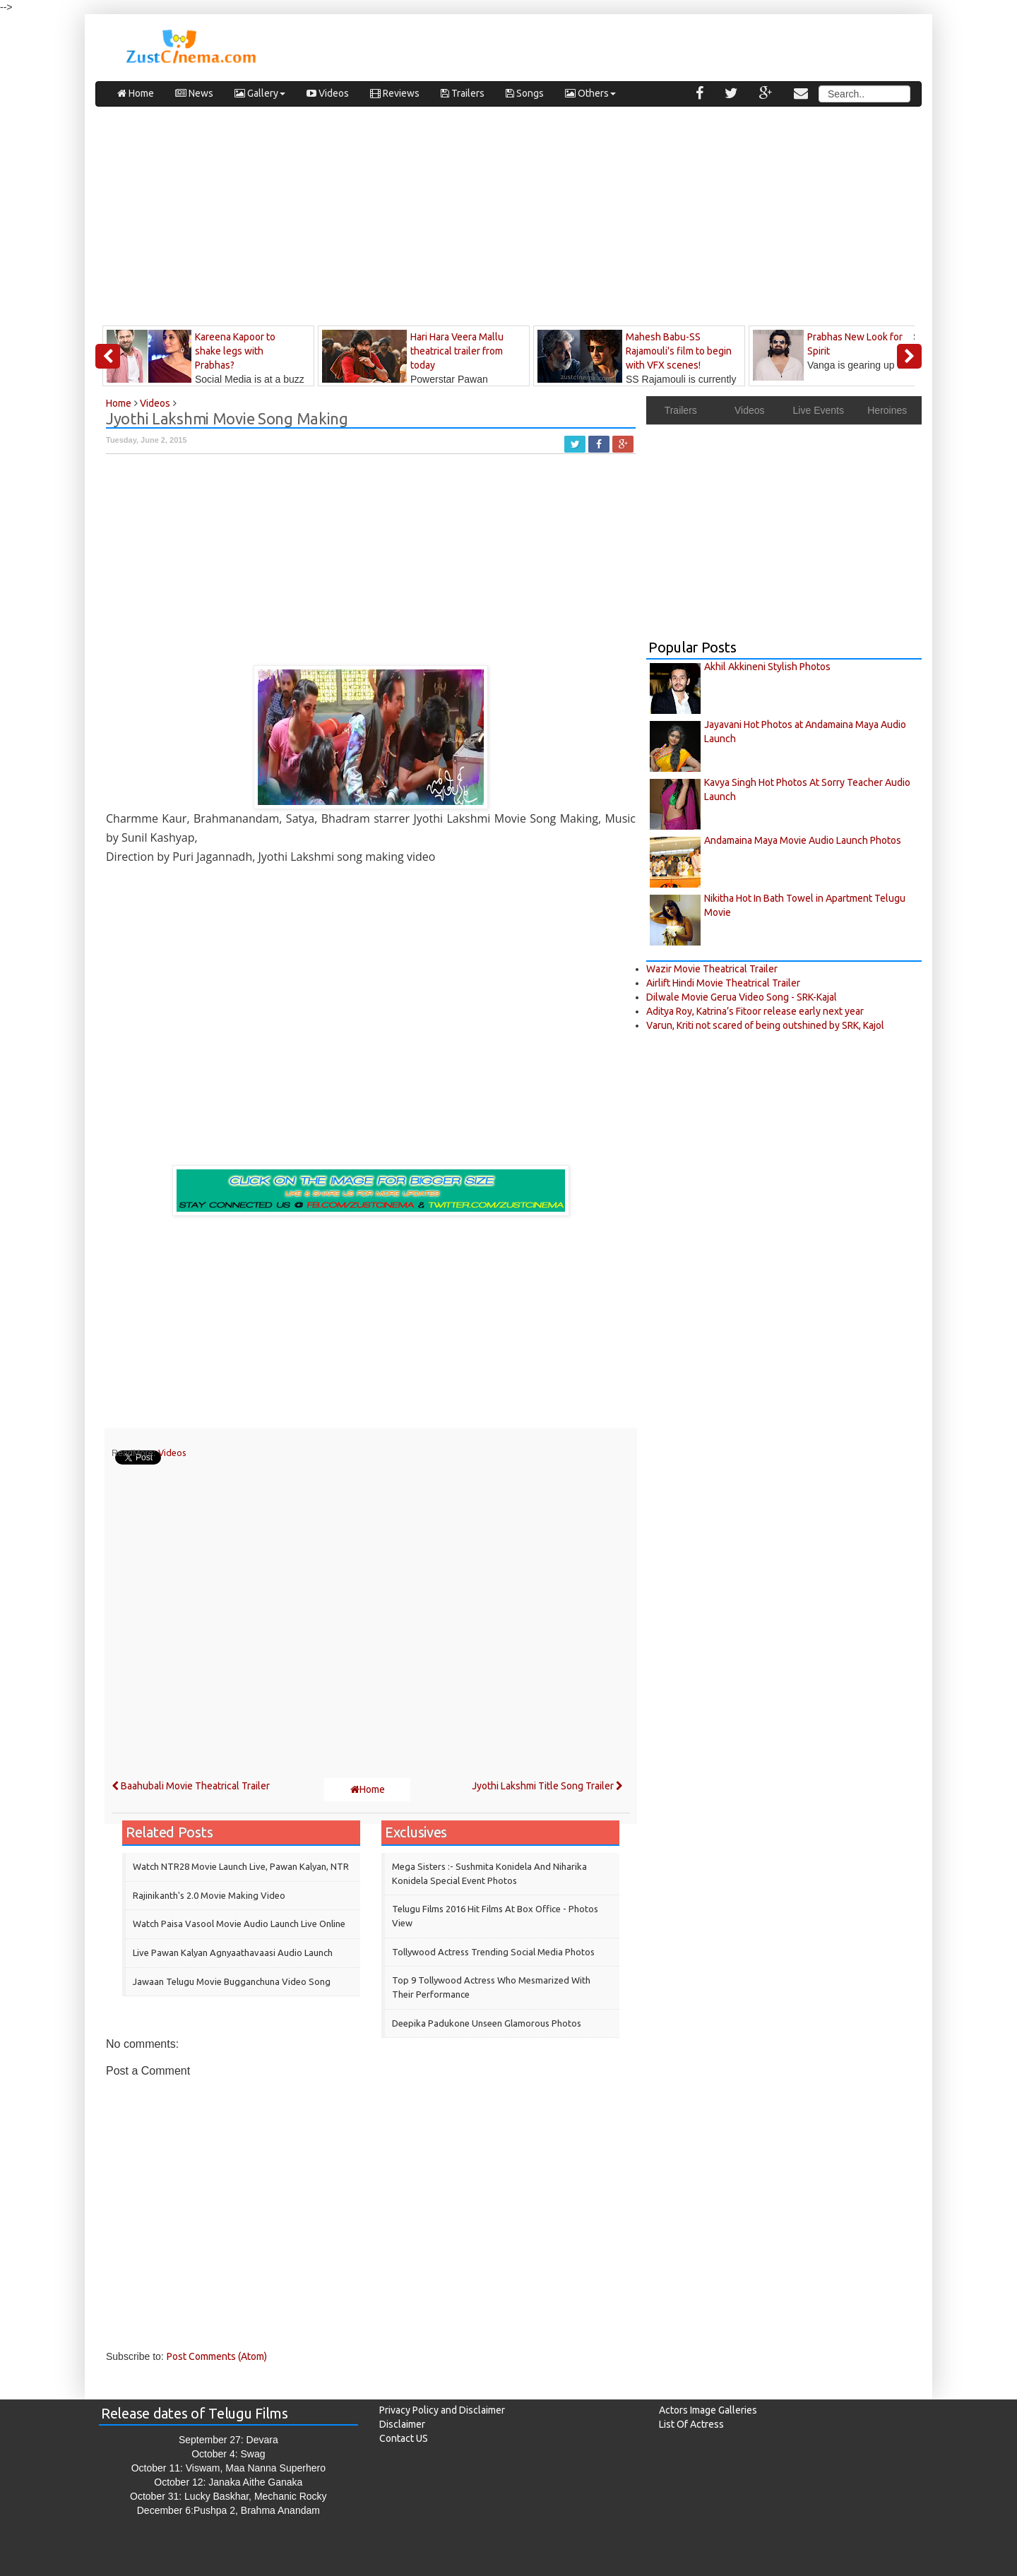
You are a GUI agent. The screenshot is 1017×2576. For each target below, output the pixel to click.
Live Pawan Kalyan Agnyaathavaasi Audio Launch (233, 1952)
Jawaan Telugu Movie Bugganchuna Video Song (232, 1981)
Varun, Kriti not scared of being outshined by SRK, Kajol (765, 1025)
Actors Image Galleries (708, 2410)
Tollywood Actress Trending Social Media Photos (493, 1952)
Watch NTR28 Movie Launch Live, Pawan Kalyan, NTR (241, 1866)
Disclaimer (402, 2424)
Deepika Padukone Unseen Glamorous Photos (486, 2023)
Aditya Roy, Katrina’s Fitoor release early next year (755, 1011)
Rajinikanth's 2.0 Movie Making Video (209, 1895)
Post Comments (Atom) (217, 2356)
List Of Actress (691, 2424)
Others (590, 93)
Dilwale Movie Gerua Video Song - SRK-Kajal (741, 997)
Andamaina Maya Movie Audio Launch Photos (802, 840)
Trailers (462, 93)
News (194, 93)
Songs (525, 93)
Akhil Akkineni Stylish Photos (767, 666)
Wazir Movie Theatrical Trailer (712, 968)
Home (135, 93)
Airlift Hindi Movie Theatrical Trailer (723, 983)
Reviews (395, 93)
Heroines (887, 410)
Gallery (259, 93)
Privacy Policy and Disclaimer (442, 2410)
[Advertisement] (508, 219)
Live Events (818, 410)
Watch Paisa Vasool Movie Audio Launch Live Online (239, 1923)
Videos (328, 93)
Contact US (403, 2438)
